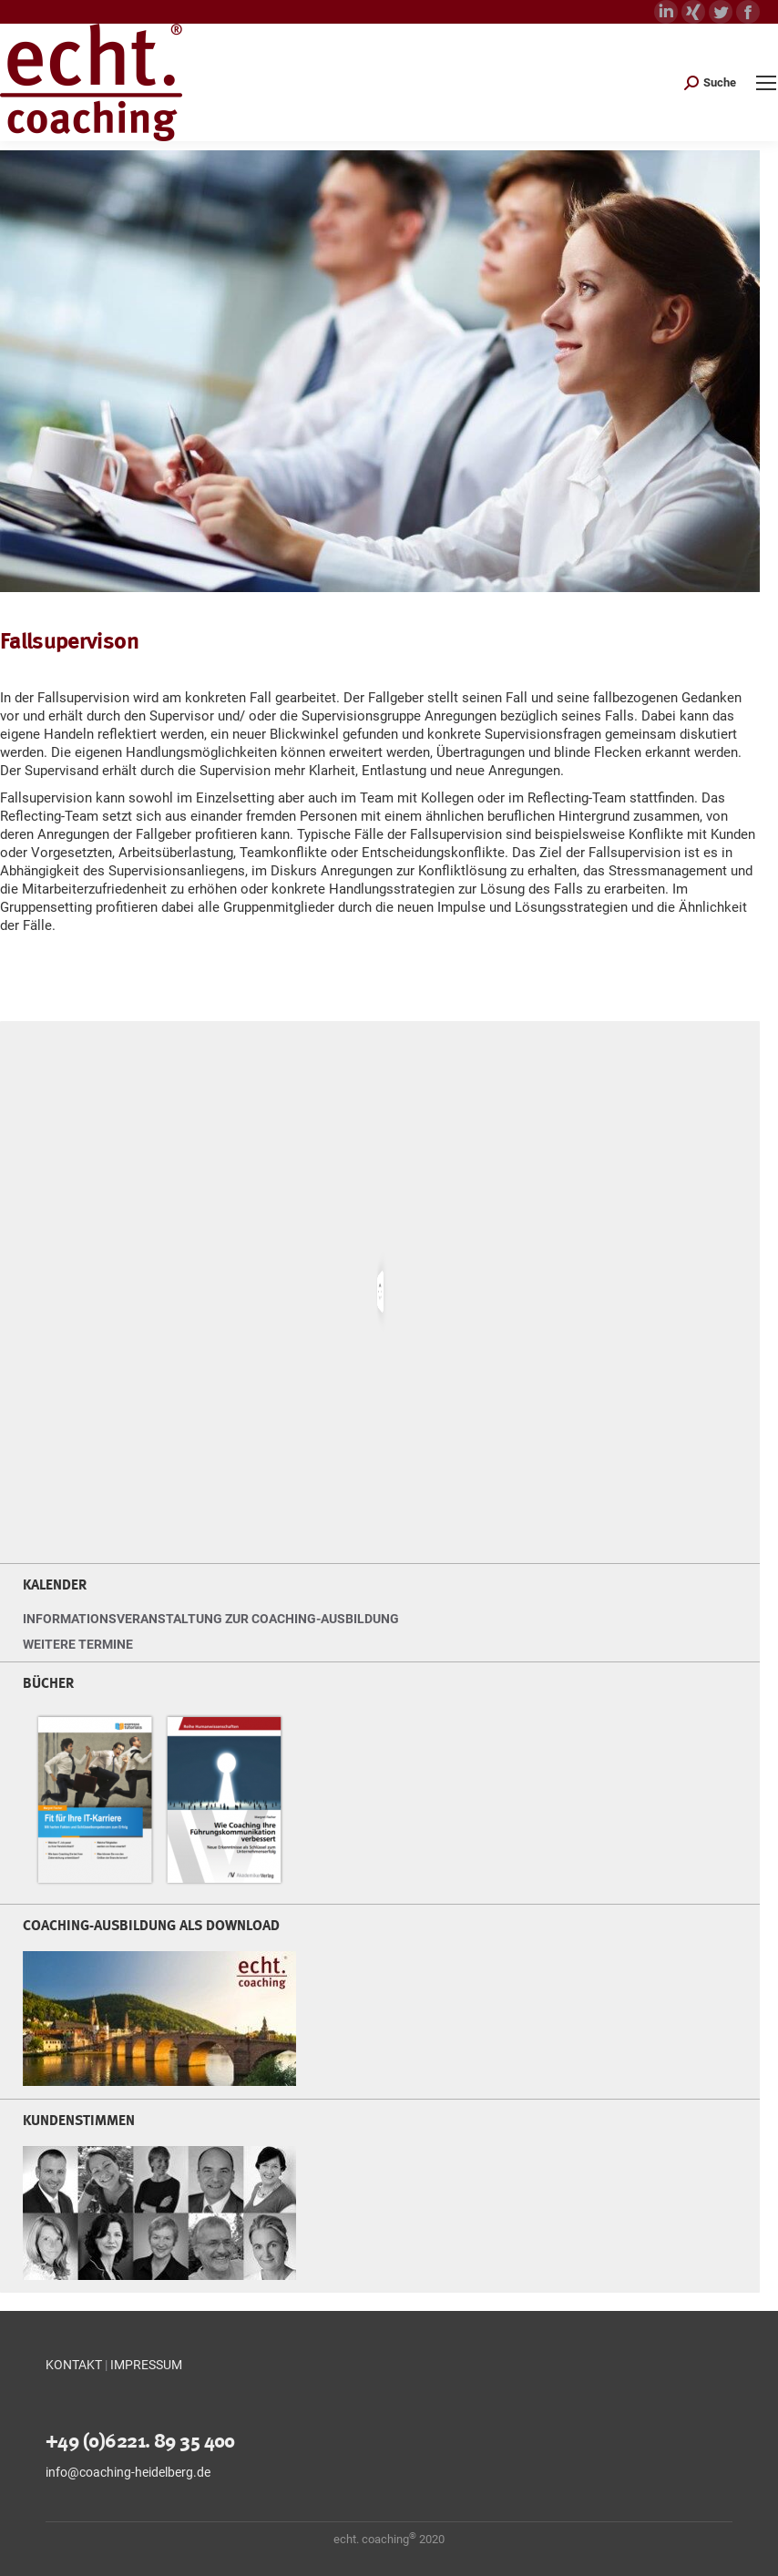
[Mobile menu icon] (766, 83)
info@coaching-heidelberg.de (128, 2472)
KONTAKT (74, 2364)
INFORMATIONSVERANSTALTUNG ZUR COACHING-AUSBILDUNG (211, 1618)
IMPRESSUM (146, 2364)
